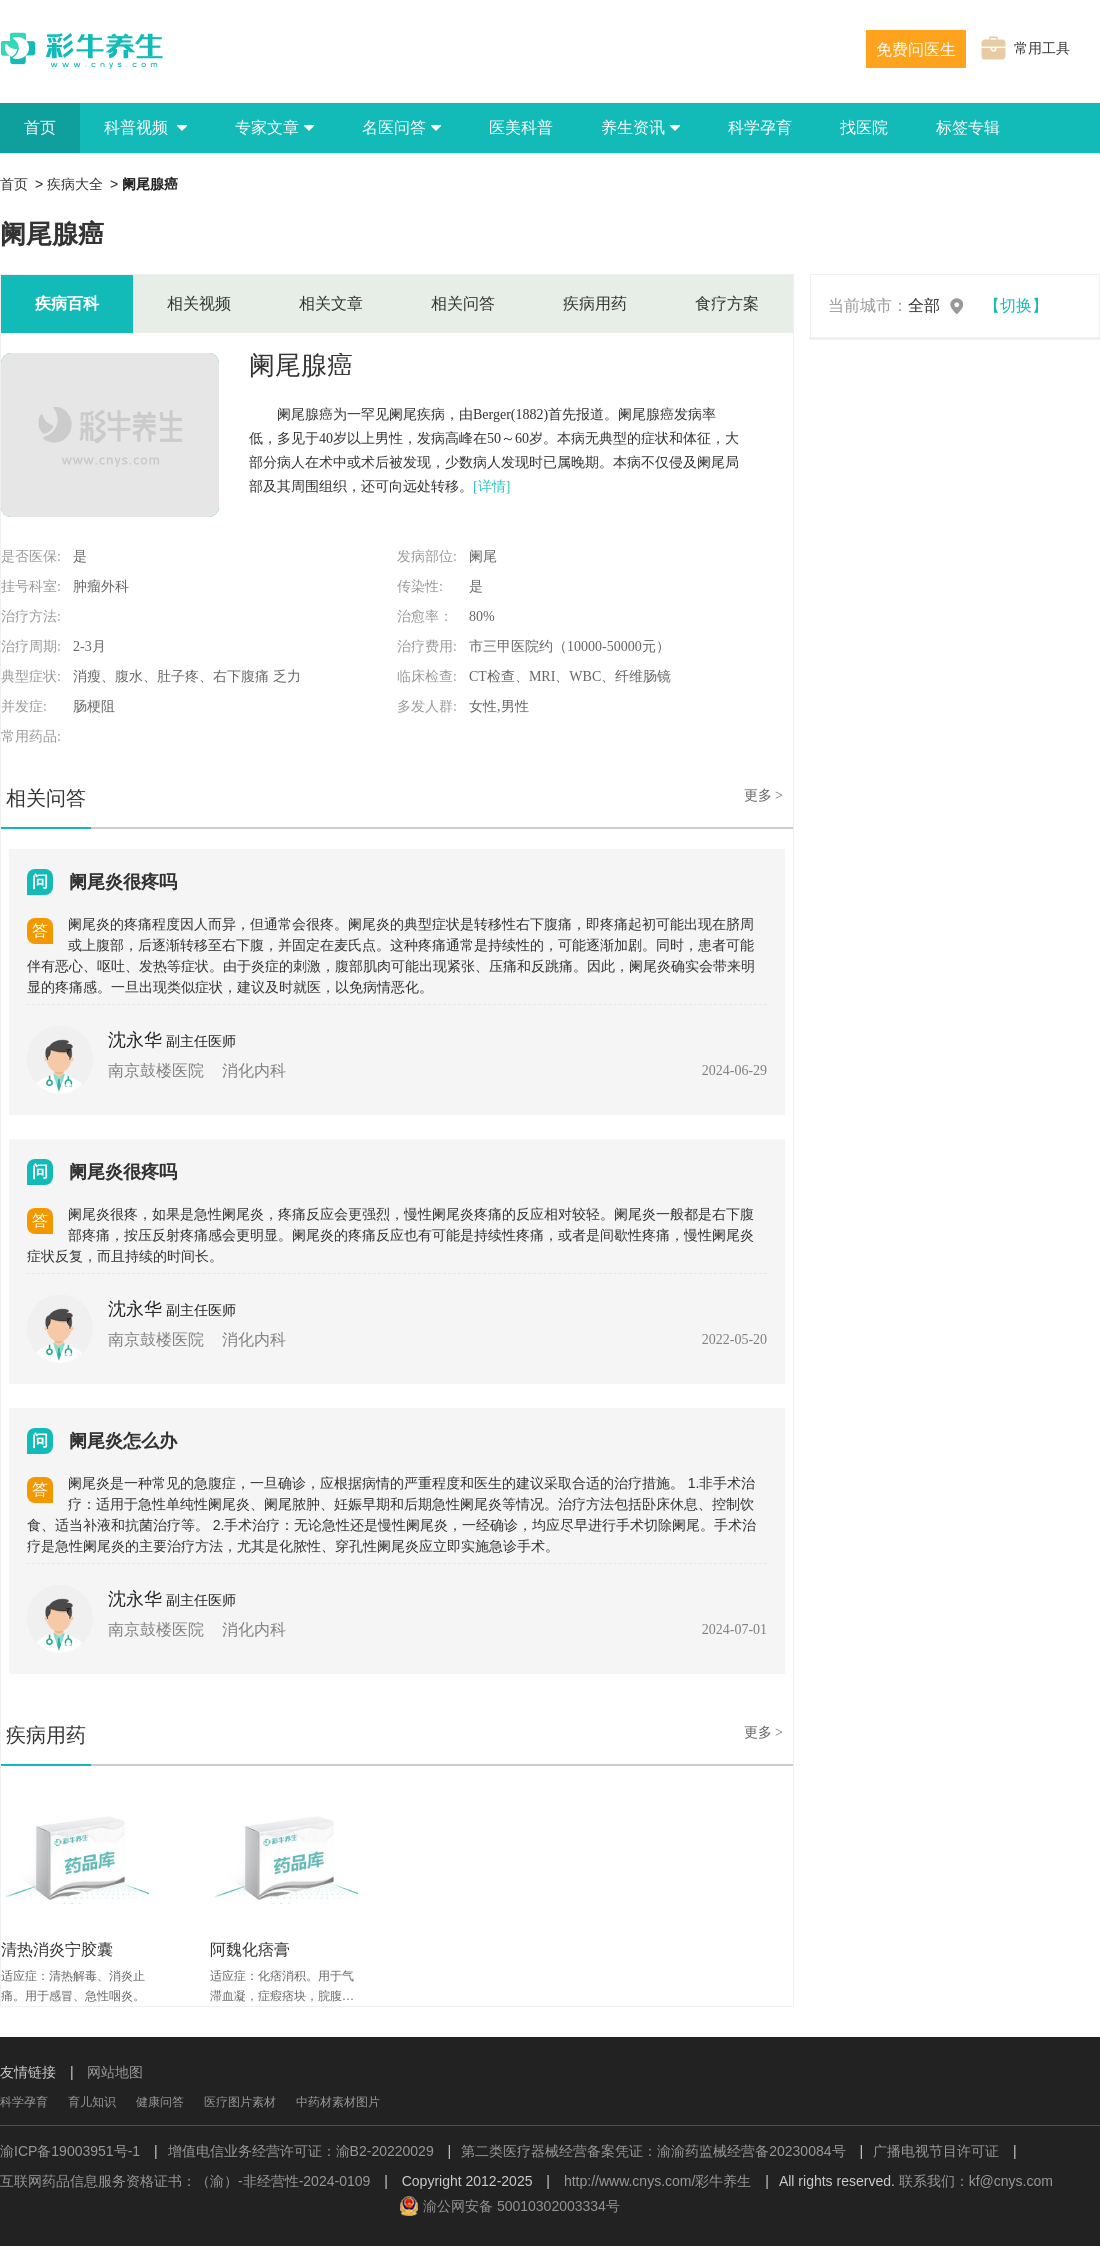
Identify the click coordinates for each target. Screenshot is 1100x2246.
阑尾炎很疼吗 (123, 882)
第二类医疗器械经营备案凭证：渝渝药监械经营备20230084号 (653, 2151)
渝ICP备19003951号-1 (70, 2151)
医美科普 (521, 127)
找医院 (864, 127)
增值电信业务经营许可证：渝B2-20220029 (301, 2151)
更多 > (763, 795)
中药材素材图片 (338, 2102)
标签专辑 (968, 127)
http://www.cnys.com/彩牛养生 (657, 2181)
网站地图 (115, 2072)
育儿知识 (92, 2102)
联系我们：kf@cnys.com (976, 2181)
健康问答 (160, 2102)
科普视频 (145, 127)
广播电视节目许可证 (936, 2151)
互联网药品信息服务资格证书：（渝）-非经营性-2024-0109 (185, 2181)
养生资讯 (640, 127)
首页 (40, 127)
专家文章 (274, 127)
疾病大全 (75, 184)
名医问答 (401, 127)
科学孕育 (760, 127)
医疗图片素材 (240, 2102)
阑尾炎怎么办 (123, 1441)
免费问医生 (916, 49)
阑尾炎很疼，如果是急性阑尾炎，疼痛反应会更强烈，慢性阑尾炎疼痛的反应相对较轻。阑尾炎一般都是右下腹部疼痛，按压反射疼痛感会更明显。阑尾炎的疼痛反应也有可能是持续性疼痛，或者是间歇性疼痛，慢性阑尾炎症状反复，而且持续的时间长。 (390, 1235)
